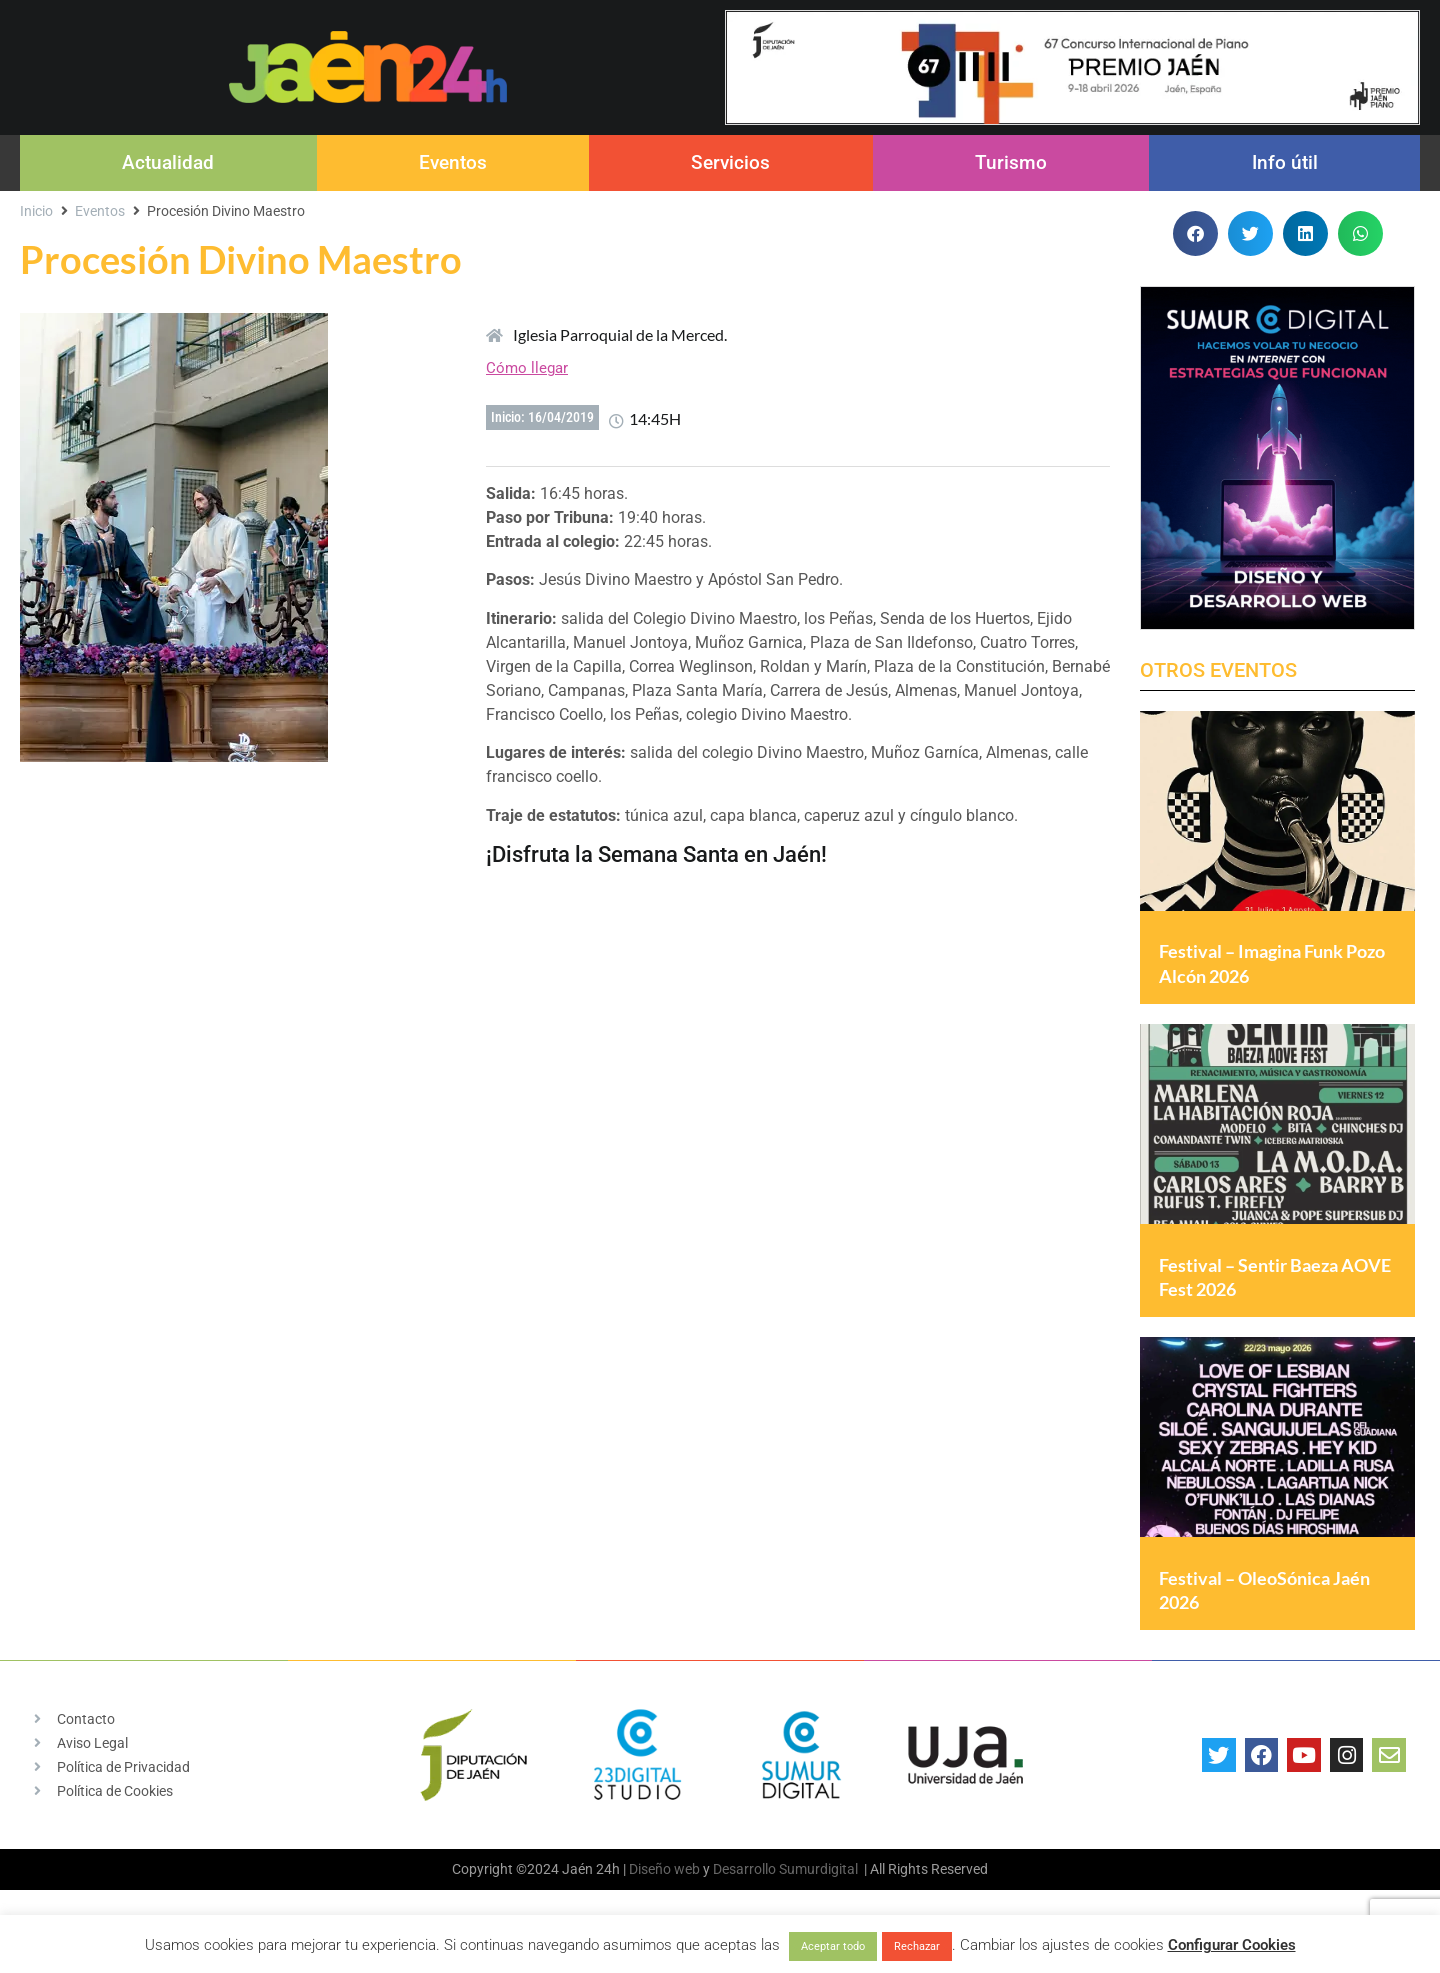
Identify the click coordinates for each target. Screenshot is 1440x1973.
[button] (1195, 233)
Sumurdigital (818, 1890)
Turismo (1011, 162)
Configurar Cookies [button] (1232, 1945)
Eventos (453, 162)
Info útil (1285, 162)
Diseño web (664, 1890)
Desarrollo (744, 1890)
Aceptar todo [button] (833, 1946)
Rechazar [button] (917, 1946)
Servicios (730, 162)
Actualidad (168, 162)
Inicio (36, 211)
